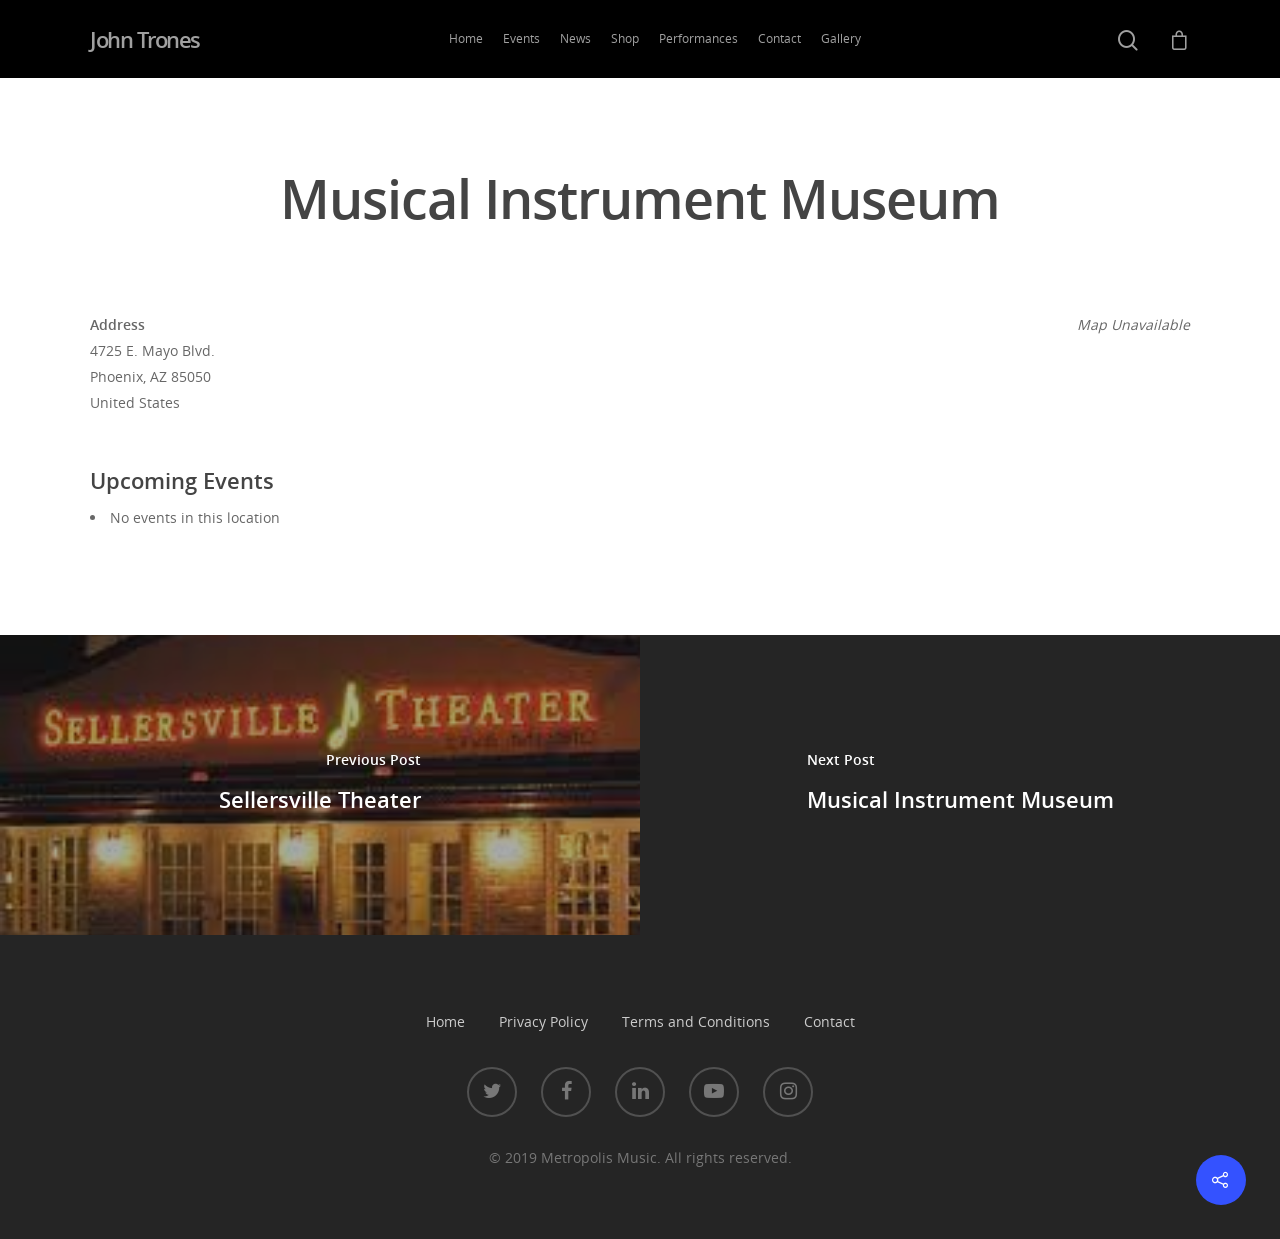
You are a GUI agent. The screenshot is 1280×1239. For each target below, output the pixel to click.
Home (466, 38)
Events (521, 38)
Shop (625, 38)
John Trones (145, 39)
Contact (779, 38)
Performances (698, 38)
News (575, 38)
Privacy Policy (543, 1021)
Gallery (841, 38)
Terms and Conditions (696, 1021)
